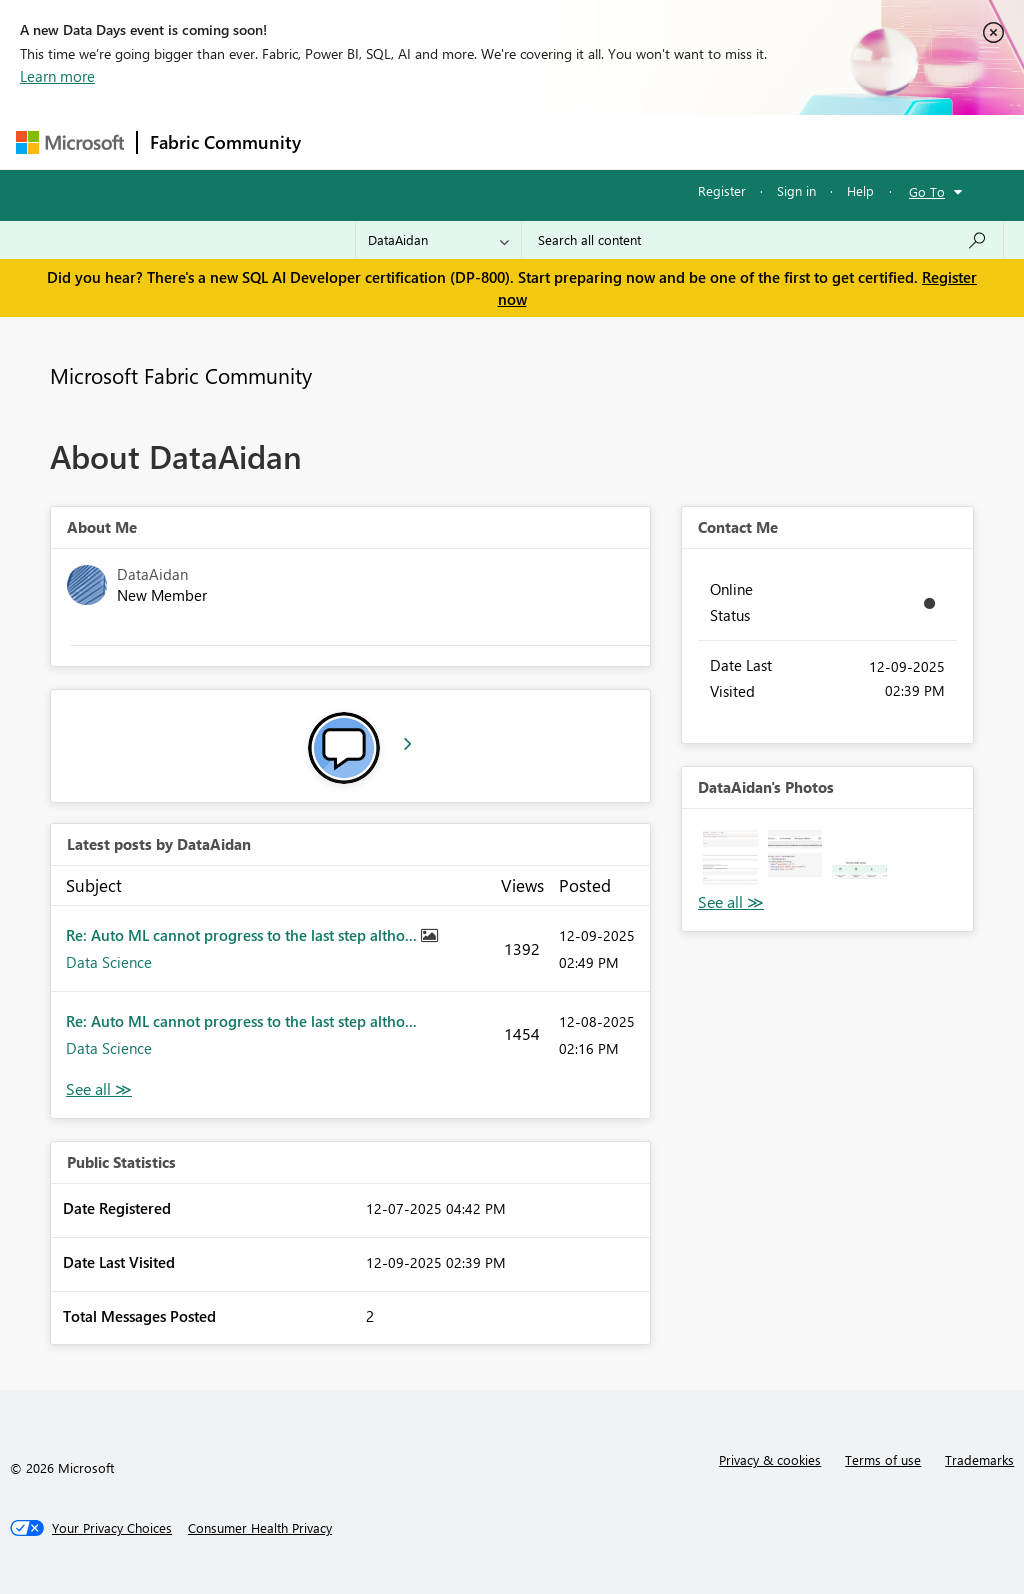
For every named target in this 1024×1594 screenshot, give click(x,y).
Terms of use (883, 1459)
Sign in (796, 190)
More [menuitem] (763, 141)
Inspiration (434, 141)
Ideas (516, 141)
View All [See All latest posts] (99, 1089)
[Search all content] (762, 240)
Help (860, 190)
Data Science (109, 962)
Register (722, 190)
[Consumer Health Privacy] (260, 1528)
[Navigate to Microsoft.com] (70, 142)
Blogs (695, 141)
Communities (605, 141)
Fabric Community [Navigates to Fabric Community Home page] (225, 142)
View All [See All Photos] (731, 902)
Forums (346, 141)
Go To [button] (927, 191)
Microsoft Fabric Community (181, 375)
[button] (730, 857)
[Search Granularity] (438, 240)
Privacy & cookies (770, 1459)
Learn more (57, 76)
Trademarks (979, 1459)
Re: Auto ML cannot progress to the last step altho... (243, 935)
